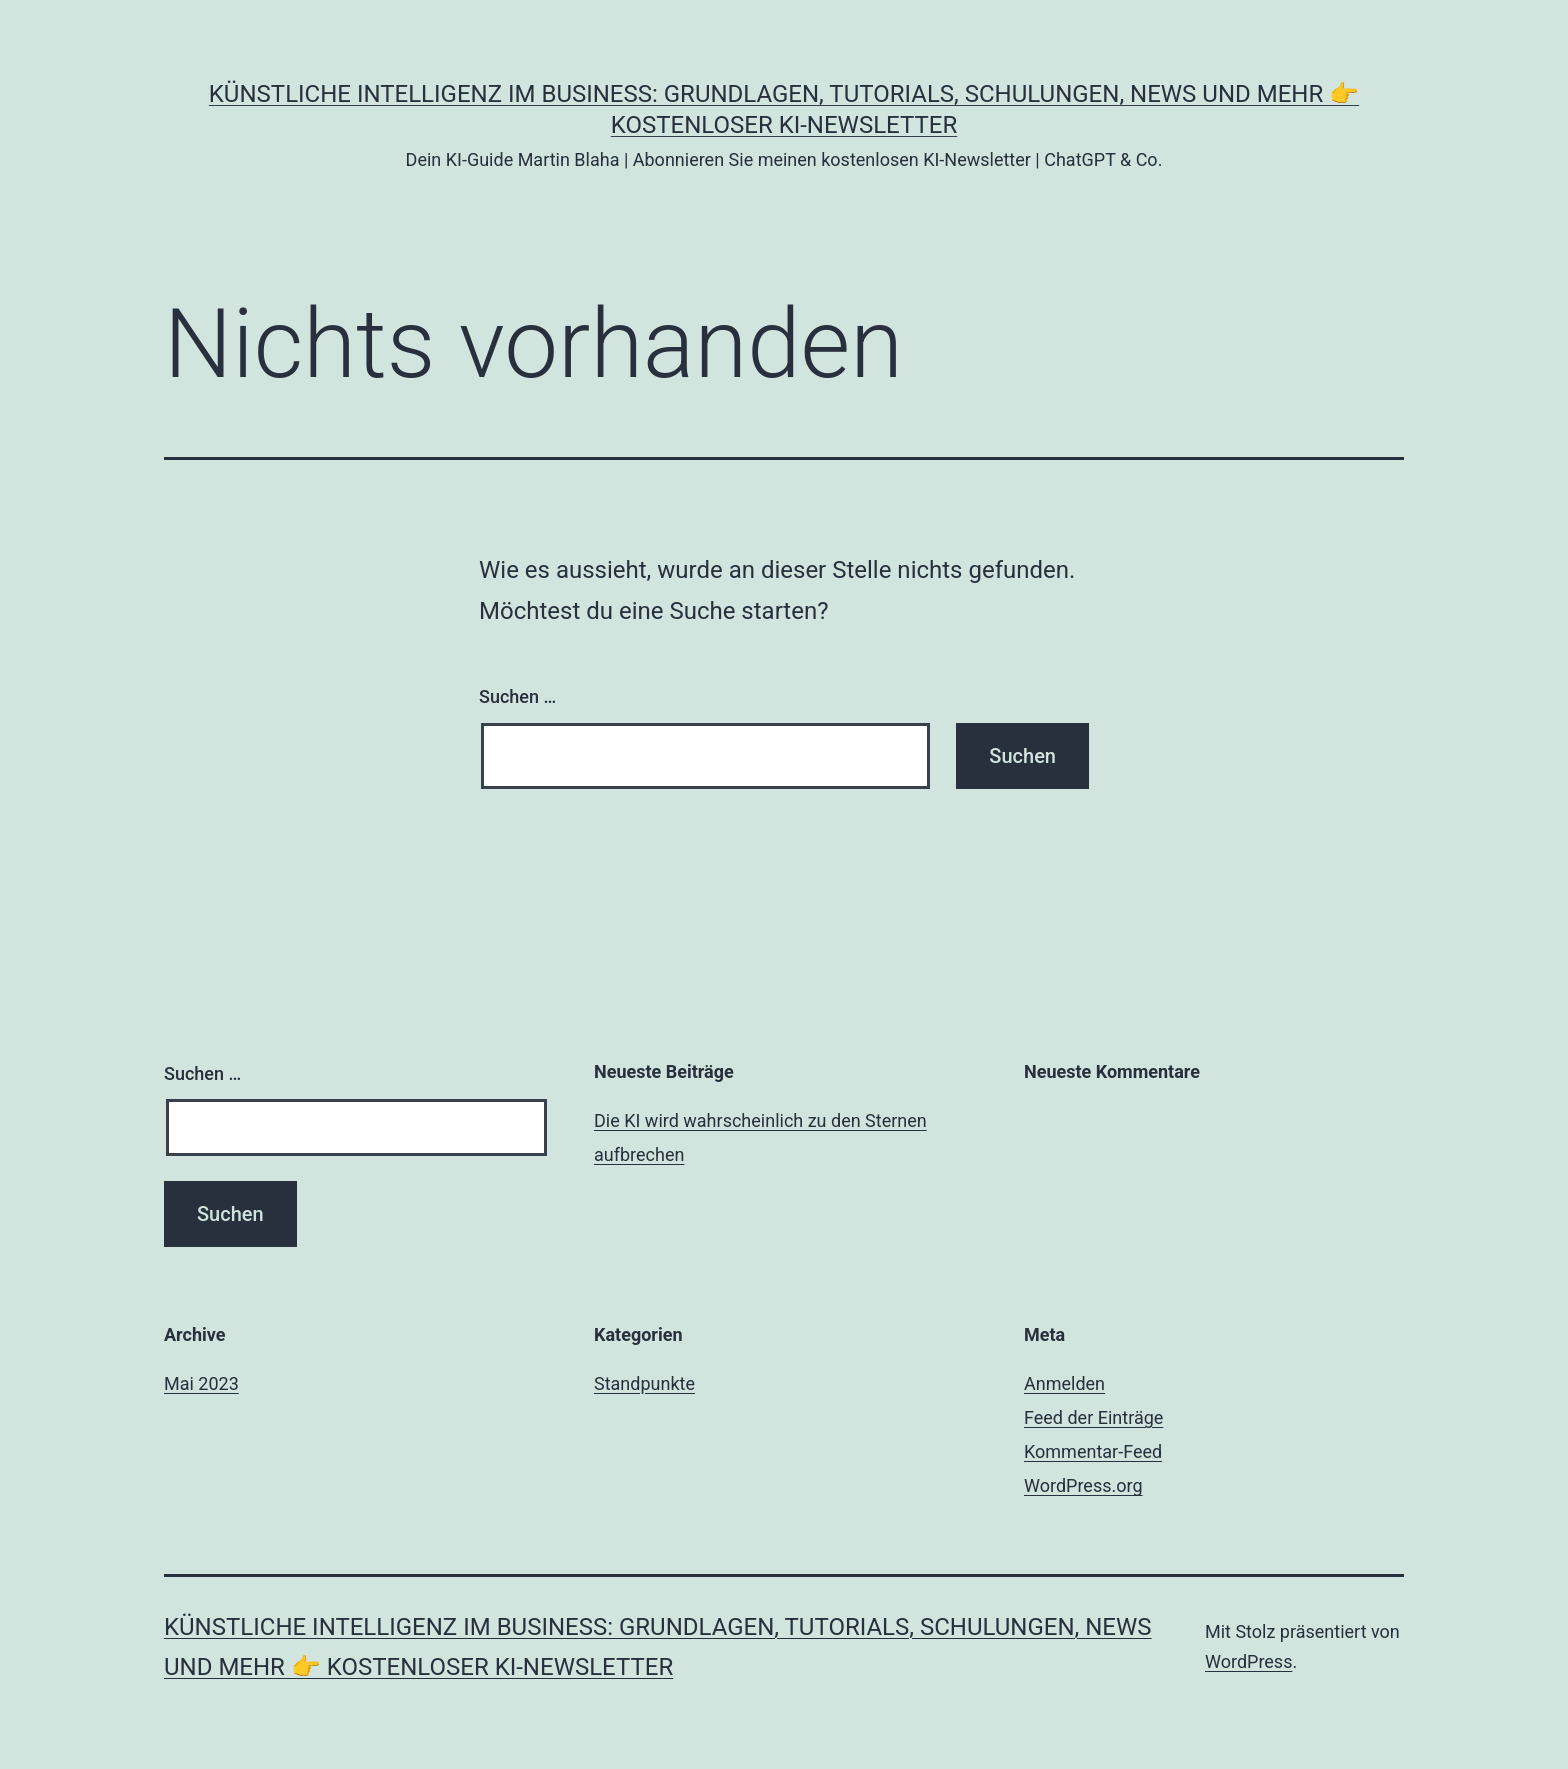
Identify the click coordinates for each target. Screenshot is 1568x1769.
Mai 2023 (201, 1383)
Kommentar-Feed (1093, 1451)
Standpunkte (644, 1383)
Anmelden (1064, 1383)
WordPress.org (1083, 1485)
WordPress (1248, 1661)
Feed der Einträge (1093, 1417)
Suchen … (517, 696)
